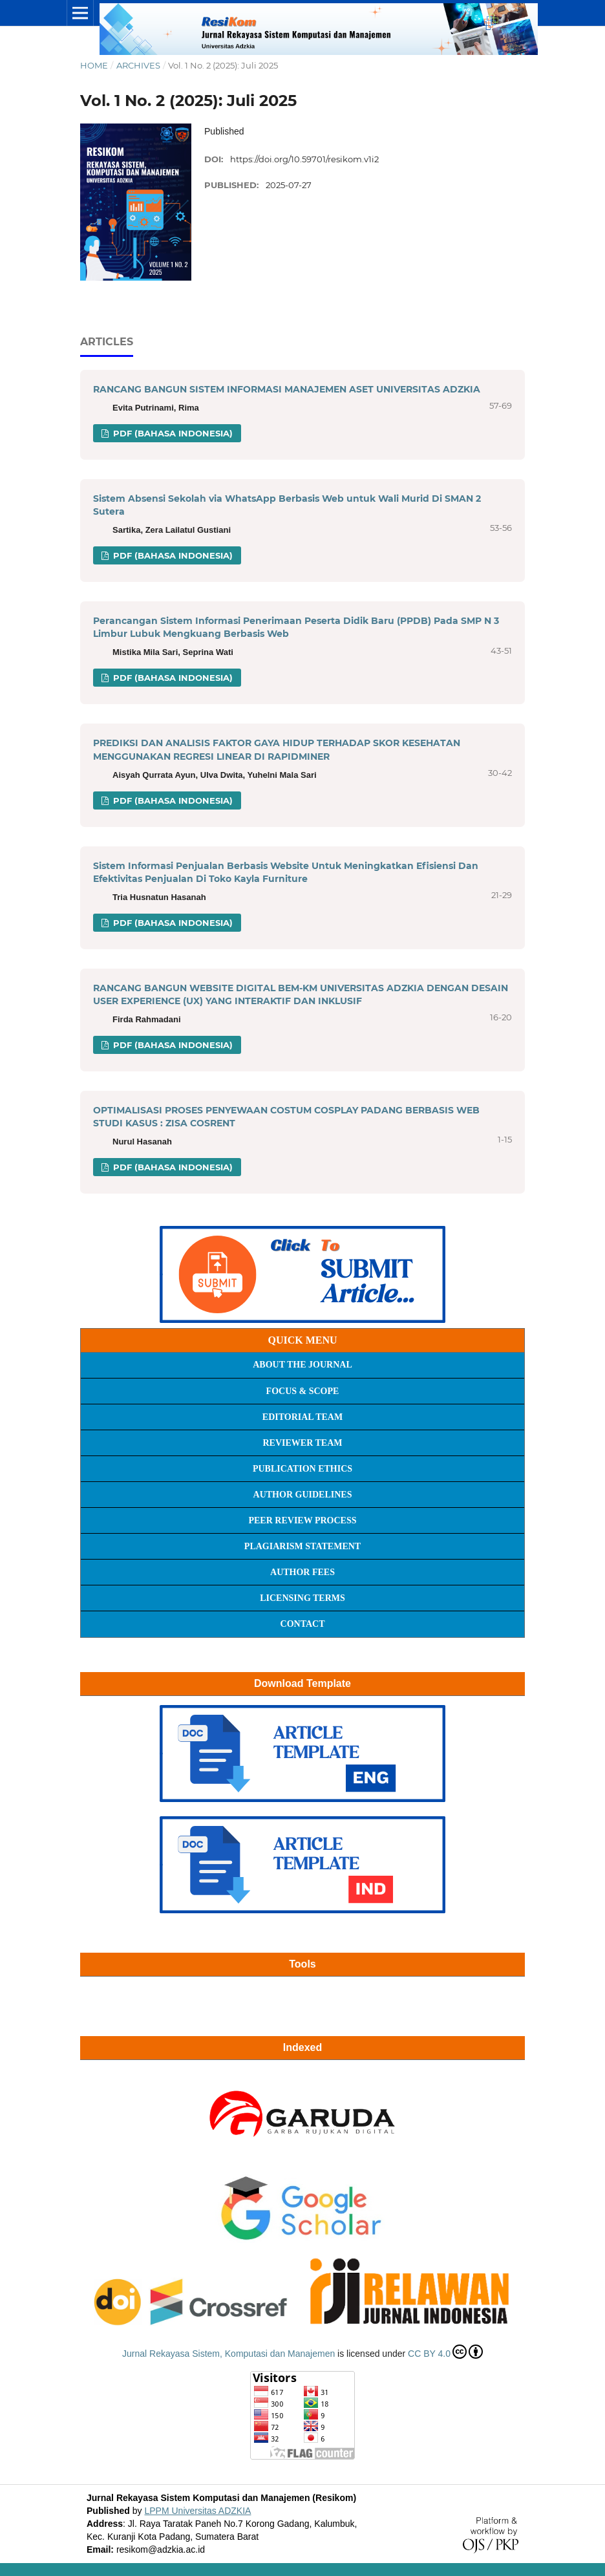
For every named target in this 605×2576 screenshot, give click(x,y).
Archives (138, 65)
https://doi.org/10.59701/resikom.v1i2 (304, 159)
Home (94, 65)
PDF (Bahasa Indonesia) (172, 433)
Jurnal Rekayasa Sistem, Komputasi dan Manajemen (228, 2353)
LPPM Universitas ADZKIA (197, 2511)
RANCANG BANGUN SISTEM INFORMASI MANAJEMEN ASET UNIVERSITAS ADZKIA (286, 389)
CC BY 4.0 (445, 2352)
